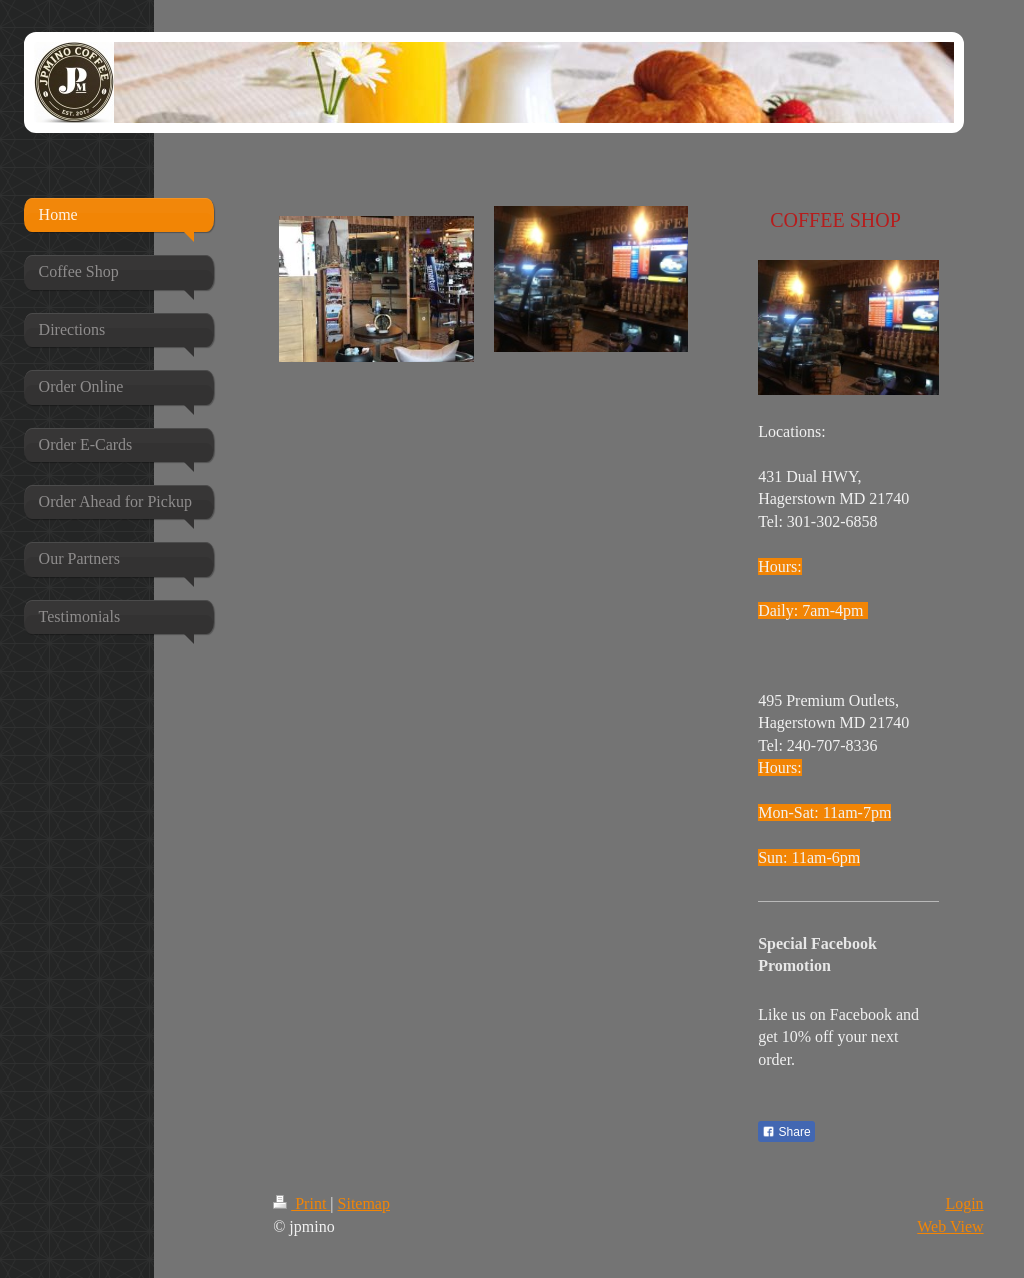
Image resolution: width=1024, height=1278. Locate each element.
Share (786, 1132)
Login (964, 1203)
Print (301, 1203)
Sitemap (364, 1203)
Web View (950, 1226)
